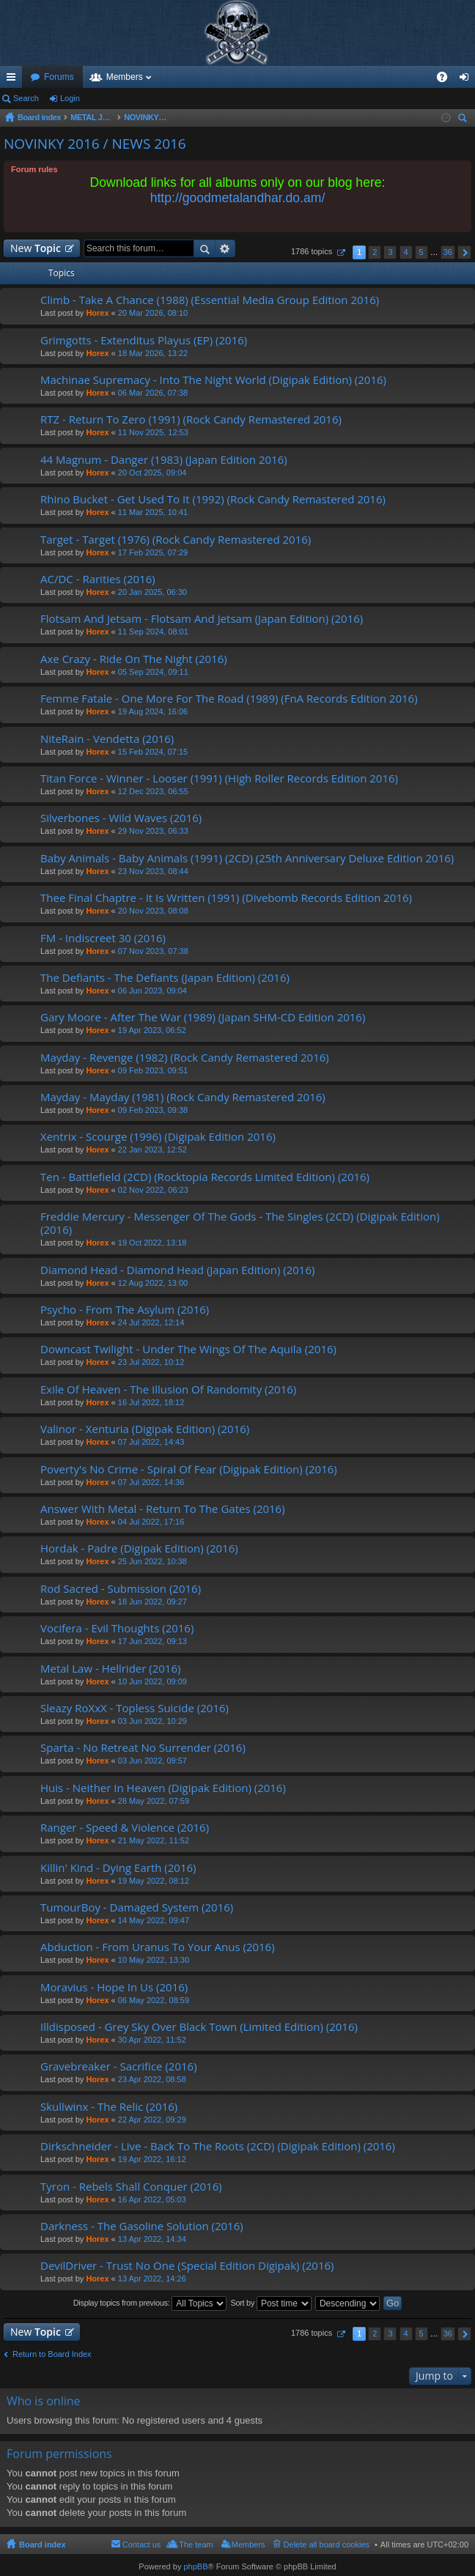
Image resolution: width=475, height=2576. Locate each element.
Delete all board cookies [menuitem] (326, 2544)
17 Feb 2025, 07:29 (153, 552)
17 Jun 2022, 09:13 (152, 1641)
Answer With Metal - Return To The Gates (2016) (162, 1509)
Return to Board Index (52, 2354)
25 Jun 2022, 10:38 (152, 1561)
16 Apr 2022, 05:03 (152, 2199)
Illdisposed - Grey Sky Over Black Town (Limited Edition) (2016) (199, 2027)
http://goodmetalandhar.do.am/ (237, 197)
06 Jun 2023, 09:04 (152, 990)
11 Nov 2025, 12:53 (153, 432)
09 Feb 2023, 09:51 (153, 1070)
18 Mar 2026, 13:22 (153, 353)
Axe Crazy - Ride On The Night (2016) (133, 659)
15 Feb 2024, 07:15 (153, 751)
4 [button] (405, 252)
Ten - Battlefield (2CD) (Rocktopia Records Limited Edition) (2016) (204, 1177)
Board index (42, 2544)
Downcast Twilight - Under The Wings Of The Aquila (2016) (188, 1349)
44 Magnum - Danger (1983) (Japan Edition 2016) (163, 460)
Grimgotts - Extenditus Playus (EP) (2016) (143, 340)
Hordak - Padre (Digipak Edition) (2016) (139, 1548)
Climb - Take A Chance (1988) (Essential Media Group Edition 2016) (209, 300)
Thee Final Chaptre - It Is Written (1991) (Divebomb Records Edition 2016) (226, 898)
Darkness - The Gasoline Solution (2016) (141, 2226)
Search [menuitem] (464, 120)
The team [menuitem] (196, 2544)
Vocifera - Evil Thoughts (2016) (117, 1628)
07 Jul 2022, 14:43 (151, 1441)
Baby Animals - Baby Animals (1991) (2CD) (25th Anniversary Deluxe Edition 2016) (247, 858)
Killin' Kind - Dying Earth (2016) (118, 1868)
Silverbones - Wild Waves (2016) (121, 818)
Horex (97, 312)
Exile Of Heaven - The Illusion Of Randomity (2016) (168, 1389)
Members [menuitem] (248, 2544)
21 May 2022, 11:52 (153, 1840)
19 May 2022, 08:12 (153, 1880)
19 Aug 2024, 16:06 (153, 711)
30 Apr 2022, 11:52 (152, 2039)
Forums (59, 77)
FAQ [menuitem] (447, 80)
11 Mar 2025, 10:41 (153, 512)
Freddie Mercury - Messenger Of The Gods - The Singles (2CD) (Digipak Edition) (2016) (240, 1223)
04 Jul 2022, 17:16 (151, 1521)
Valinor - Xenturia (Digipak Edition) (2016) (144, 1429)
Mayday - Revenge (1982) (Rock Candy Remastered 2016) (184, 1058)
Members (124, 77)
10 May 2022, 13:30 (153, 1959)
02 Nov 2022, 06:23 (153, 1189)
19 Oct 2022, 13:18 (152, 1242)
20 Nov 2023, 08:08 (153, 910)
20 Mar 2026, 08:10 (153, 312)
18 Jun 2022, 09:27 (152, 1601)
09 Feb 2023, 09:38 (153, 1110)
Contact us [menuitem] (141, 2544)
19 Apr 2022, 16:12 (152, 2159)
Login (70, 98)
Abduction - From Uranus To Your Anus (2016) (157, 1947)
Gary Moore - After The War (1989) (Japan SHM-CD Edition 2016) (202, 1017)
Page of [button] (340, 252)
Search (26, 98)
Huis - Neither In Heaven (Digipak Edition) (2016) (163, 1788)
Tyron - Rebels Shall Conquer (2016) (131, 2187)
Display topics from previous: (150, 2303)
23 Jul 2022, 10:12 (151, 1362)
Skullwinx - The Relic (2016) (108, 2107)
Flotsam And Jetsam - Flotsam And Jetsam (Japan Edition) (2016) (201, 619)
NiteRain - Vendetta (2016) (107, 739)
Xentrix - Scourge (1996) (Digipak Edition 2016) (158, 1137)
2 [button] (374, 252)
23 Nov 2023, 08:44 (153, 871)
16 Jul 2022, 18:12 (151, 1402)
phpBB (195, 2566)
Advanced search (225, 248)
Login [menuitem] (467, 80)
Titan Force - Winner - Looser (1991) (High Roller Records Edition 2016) (219, 778)
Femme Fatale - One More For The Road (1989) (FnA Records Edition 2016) (229, 699)
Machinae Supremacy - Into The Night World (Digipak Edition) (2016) (213, 380)
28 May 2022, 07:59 (153, 1800)
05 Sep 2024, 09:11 (153, 671)
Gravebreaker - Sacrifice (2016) (118, 2066)
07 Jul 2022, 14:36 (151, 1482)
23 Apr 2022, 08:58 (152, 2079)
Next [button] (464, 252)
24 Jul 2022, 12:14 (151, 1322)
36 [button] (447, 252)
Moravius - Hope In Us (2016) (114, 1987)
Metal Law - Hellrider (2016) (110, 1669)
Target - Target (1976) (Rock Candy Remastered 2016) (175, 540)
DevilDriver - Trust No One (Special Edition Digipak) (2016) (187, 2266)
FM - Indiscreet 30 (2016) (103, 938)
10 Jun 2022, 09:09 (152, 1681)
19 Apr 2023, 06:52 (152, 1030)
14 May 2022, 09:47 (153, 1920)
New (35, 248)
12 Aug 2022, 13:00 (153, 1282)
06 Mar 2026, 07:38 (153, 392)
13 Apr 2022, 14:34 (152, 2239)
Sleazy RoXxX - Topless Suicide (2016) (134, 1708)
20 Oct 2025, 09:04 (152, 472)
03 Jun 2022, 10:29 (152, 1721)
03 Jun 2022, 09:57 (152, 1760)
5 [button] (421, 252)
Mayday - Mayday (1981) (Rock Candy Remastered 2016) (182, 1097)
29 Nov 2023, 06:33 (153, 830)
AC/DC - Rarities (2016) (97, 579)
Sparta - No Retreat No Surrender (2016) (143, 1748)
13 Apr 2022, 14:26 (152, 2278)
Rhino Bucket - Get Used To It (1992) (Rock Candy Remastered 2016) (213, 499)
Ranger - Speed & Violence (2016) (124, 1828)
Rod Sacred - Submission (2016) (120, 1589)
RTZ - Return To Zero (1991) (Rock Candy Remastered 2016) (191, 419)
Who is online (44, 2401)
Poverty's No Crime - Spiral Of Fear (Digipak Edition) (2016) (188, 1469)
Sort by (271, 2303)
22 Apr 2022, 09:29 (152, 2119)
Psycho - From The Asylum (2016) (124, 1310)
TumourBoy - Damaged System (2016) (136, 1907)
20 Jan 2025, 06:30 (152, 592)
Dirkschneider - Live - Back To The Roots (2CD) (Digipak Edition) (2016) (217, 2146)
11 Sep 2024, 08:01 (153, 631)
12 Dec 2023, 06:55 (153, 791)
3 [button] (390, 252)
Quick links (14, 80)
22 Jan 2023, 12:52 (152, 1149)
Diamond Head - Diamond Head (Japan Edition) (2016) (177, 1270)
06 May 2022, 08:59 (153, 2000)
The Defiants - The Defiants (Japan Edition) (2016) (165, 978)
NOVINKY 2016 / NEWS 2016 (95, 143)
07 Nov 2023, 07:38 (153, 951)
